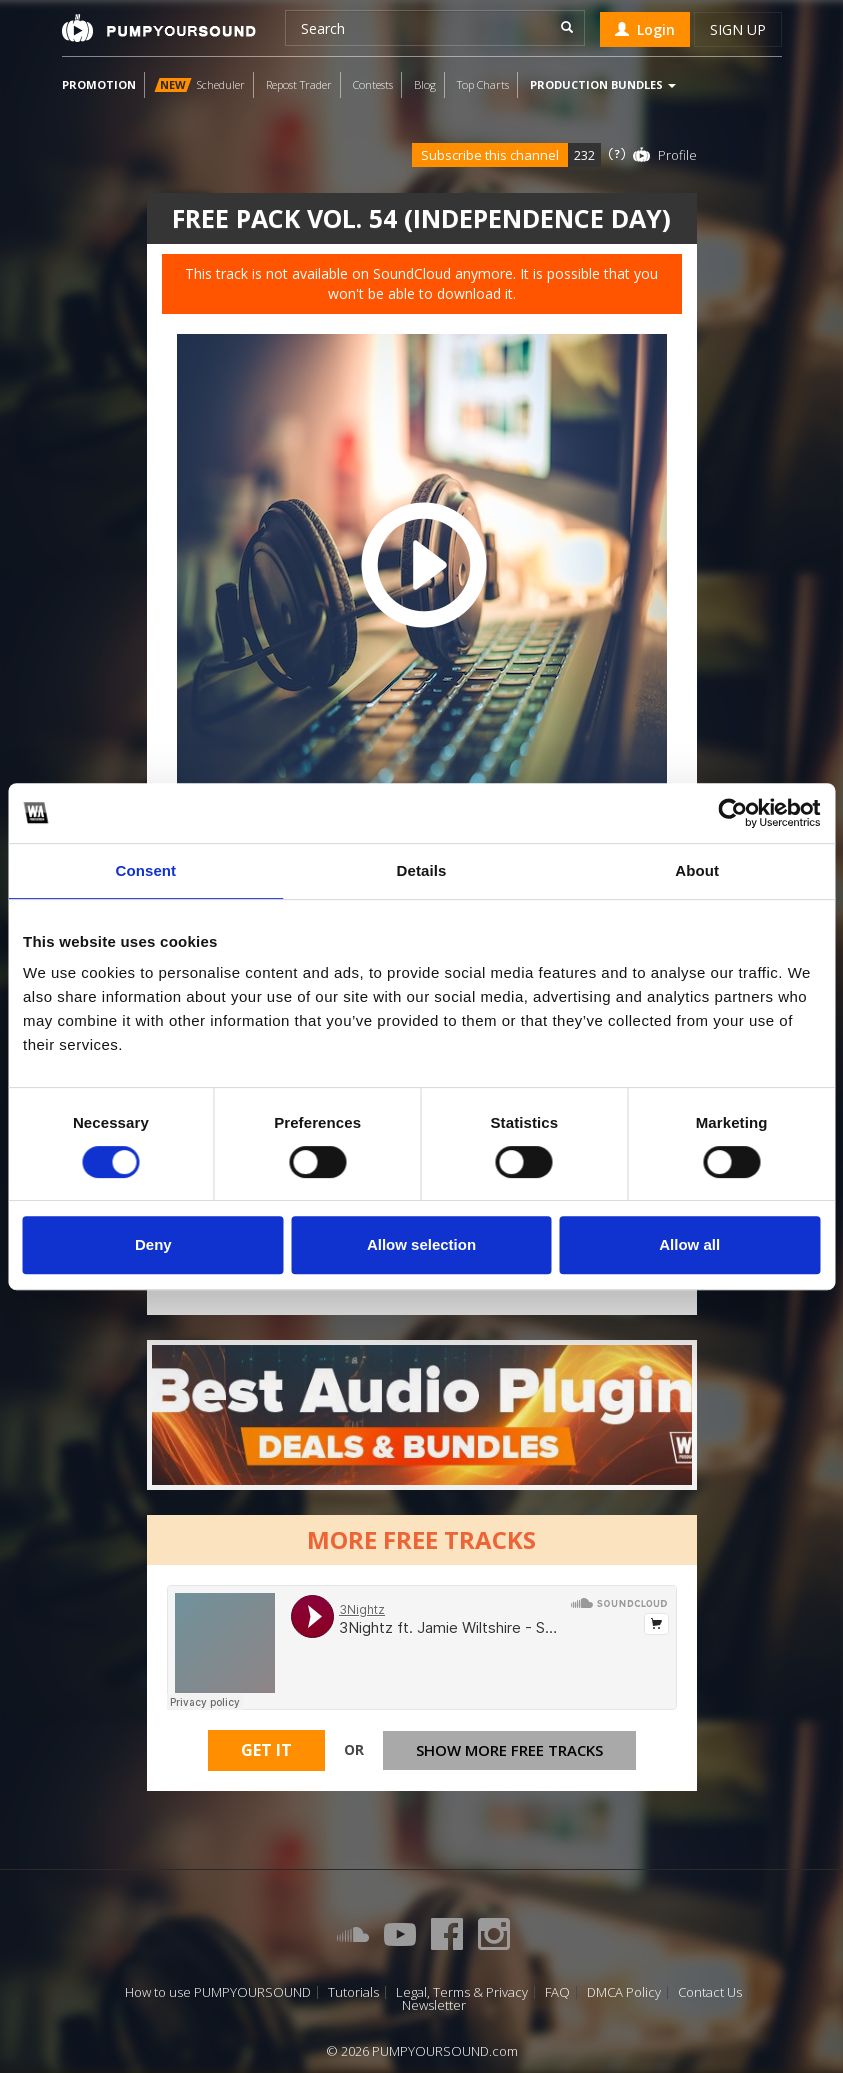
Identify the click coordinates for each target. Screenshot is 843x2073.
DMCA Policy (624, 1992)
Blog (425, 84)
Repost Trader (299, 84)
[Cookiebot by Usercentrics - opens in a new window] (732, 813)
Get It (266, 1750)
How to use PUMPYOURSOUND (218, 1992)
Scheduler (199, 84)
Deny (153, 1244)
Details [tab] (422, 870)
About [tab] (697, 870)
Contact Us (710, 1992)
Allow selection (421, 1244)
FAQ (557, 1992)
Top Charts (483, 84)
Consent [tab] (145, 870)
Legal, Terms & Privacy (462, 1992)
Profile (677, 155)
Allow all (689, 1244)
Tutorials (353, 1992)
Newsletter (434, 2005)
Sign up (738, 29)
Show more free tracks (509, 1750)
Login (645, 29)
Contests (373, 84)
